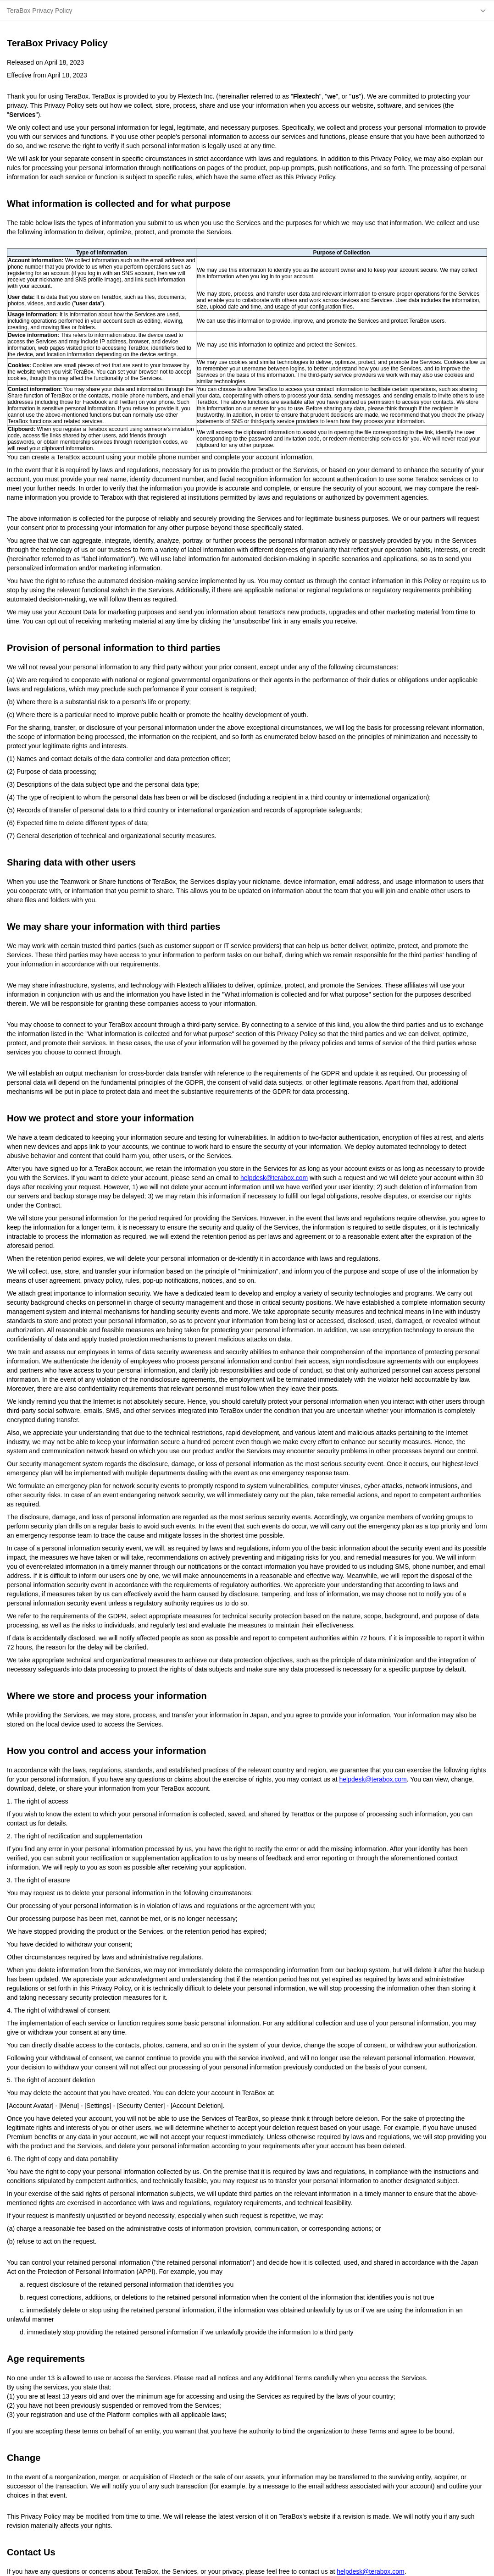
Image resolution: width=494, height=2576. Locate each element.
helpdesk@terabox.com (274, 1177)
